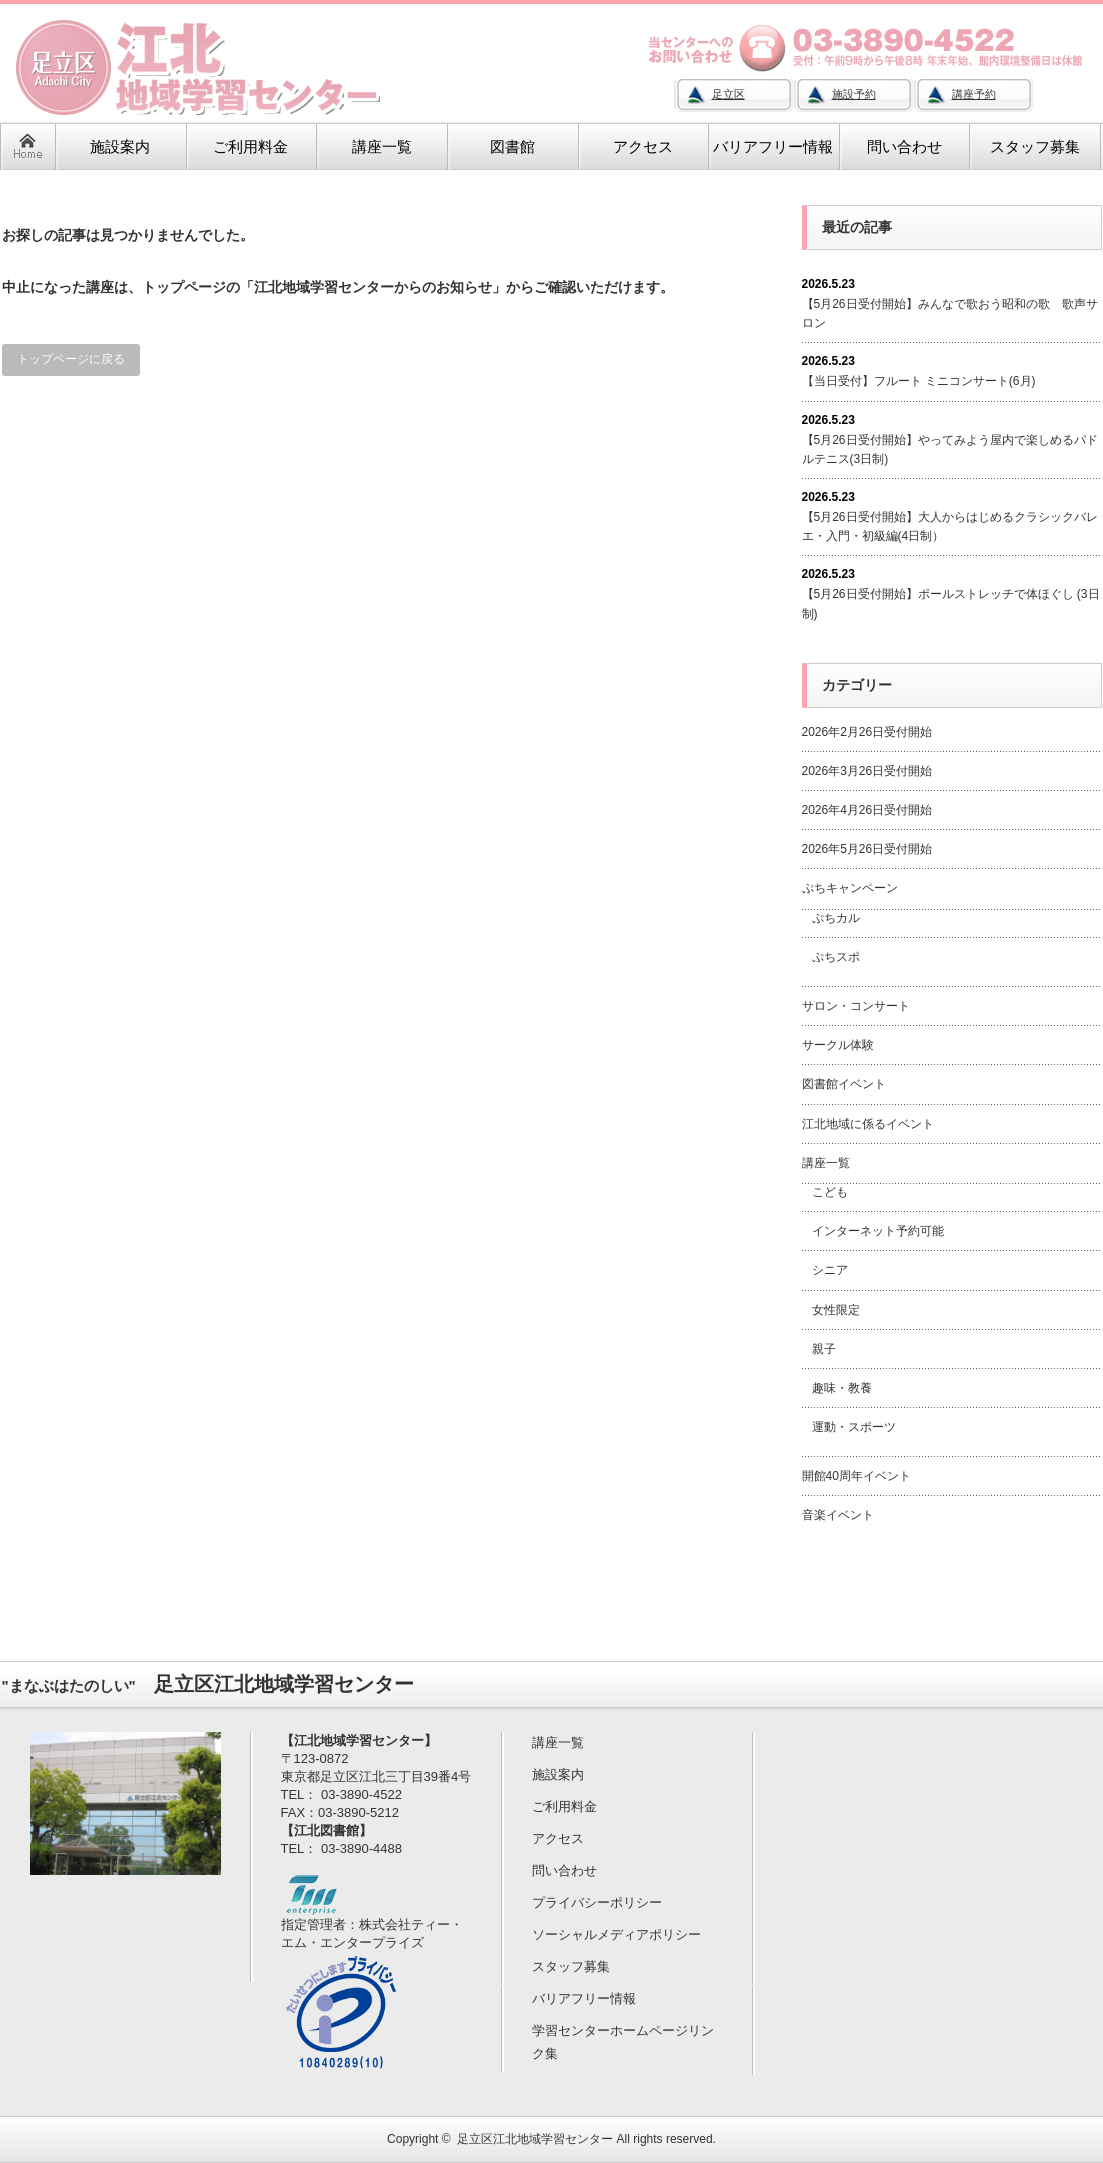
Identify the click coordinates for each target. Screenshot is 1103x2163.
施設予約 (854, 94)
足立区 (728, 94)
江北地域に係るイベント (868, 1124)
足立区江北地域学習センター (535, 2139)
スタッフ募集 (571, 1966)
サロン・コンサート (856, 1006)
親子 (824, 1349)
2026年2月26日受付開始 (867, 732)
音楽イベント (838, 1515)
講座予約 (974, 94)
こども (830, 1192)
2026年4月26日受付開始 (867, 810)
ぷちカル (836, 918)
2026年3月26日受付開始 (867, 771)
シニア (830, 1270)
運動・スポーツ (854, 1427)
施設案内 (558, 1774)
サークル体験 (838, 1045)
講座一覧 (826, 1163)
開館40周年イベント (856, 1476)
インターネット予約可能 (878, 1231)
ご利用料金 (564, 1806)
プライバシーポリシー (597, 1902)
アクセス (558, 1838)
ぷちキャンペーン (850, 888)
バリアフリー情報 (584, 1998)
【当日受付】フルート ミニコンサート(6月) (919, 381)
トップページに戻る (71, 359)
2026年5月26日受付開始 (867, 849)
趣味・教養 (842, 1388)
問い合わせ (564, 1870)
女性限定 (836, 1310)
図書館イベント (844, 1084)
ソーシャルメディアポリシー (616, 1934)
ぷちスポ (836, 957)
